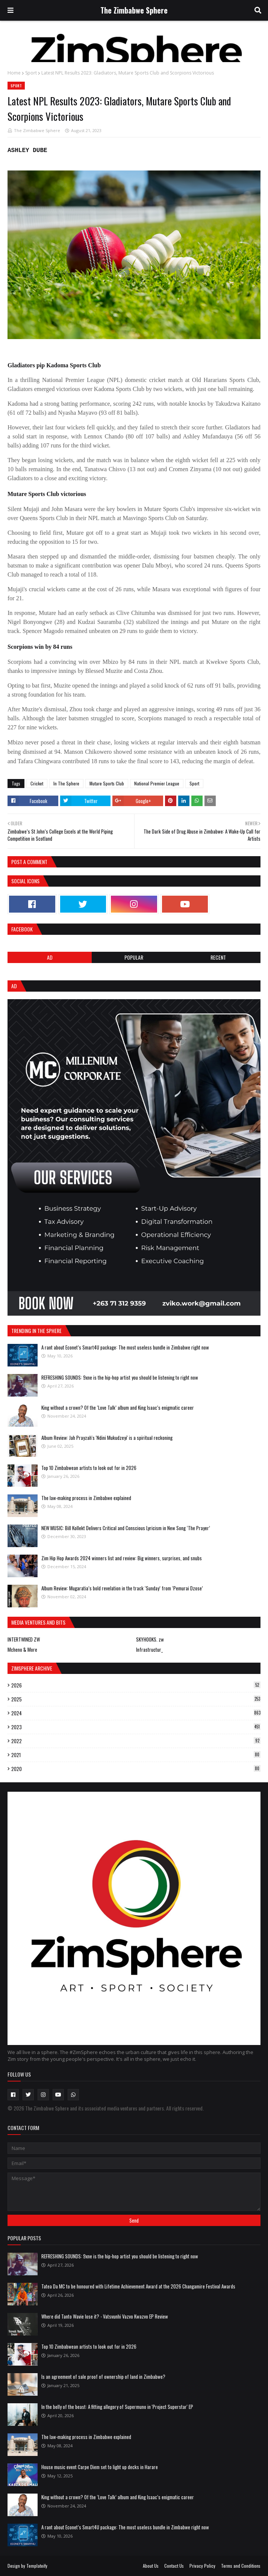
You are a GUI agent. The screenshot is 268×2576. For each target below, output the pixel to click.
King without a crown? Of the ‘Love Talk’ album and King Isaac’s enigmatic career (117, 1407)
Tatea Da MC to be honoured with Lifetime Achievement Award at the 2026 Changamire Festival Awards (138, 2286)
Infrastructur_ (149, 1649)
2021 (135, 1755)
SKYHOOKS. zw (150, 1639)
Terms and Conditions (240, 2565)
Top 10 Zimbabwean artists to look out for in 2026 (88, 1467)
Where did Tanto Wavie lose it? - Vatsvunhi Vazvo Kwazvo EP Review (104, 2316)
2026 (135, 1685)
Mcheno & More (22, 1649)
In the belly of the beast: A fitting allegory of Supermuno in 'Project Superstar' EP (117, 2406)
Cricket (36, 783)
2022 (135, 1741)
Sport (31, 73)
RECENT (218, 957)
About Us (151, 2565)
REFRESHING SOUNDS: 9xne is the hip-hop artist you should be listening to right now (119, 1377)
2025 (135, 1699)
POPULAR (133, 957)
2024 (135, 1713)
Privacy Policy (202, 2565)
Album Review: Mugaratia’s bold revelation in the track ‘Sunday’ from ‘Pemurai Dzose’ (122, 1588)
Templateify (36, 2565)
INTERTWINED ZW (24, 1639)
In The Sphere (66, 783)
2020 (135, 1769)
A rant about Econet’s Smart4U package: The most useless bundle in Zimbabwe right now (125, 1347)
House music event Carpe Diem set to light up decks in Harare (99, 2467)
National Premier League (156, 783)
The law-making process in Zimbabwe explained (86, 1498)
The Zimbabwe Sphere (134, 10)
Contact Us (174, 2565)
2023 (135, 1727)
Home (14, 73)
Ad (50, 957)
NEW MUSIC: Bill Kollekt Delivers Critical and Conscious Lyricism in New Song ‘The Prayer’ (125, 1528)
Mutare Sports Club (106, 783)
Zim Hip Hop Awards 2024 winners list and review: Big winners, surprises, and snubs (121, 1558)
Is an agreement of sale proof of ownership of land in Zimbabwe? (103, 2376)
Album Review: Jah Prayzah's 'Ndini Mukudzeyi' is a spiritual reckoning (107, 1437)
